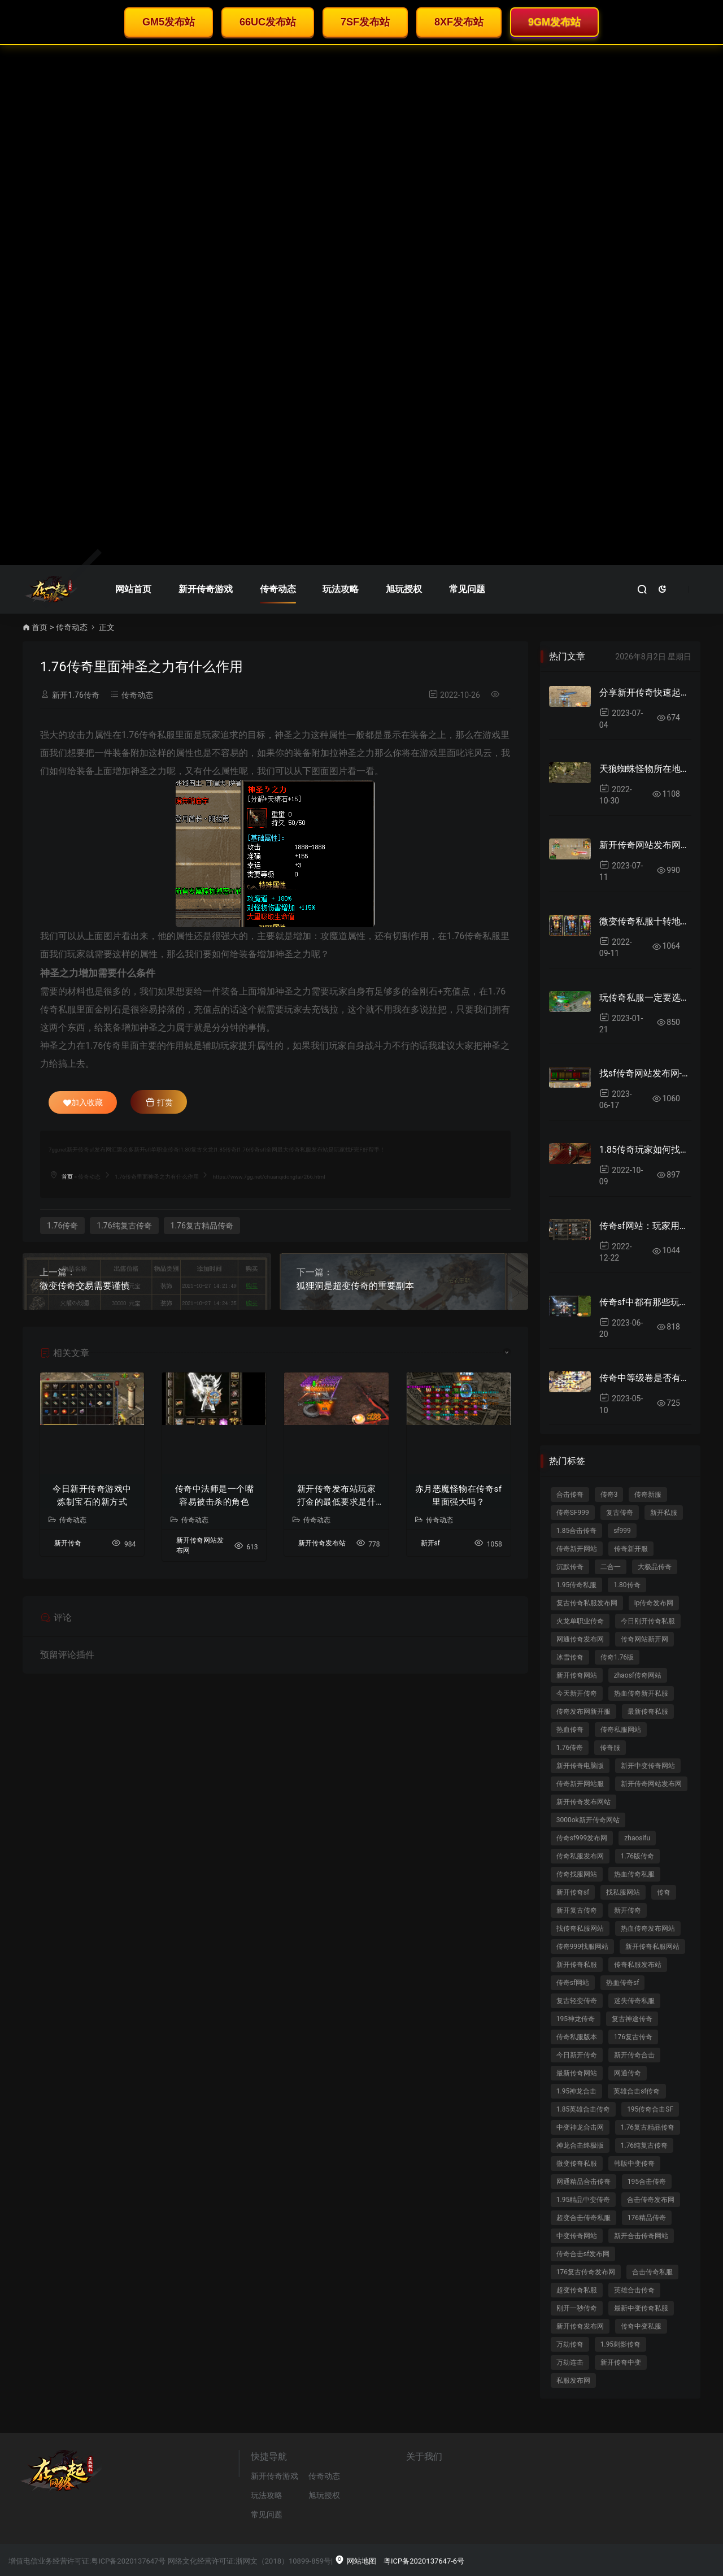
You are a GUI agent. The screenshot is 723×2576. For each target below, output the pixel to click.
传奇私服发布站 (637, 1965)
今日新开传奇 (576, 2055)
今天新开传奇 (576, 1693)
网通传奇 (627, 2073)
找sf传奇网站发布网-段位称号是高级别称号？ (645, 1073)
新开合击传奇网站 (641, 2236)
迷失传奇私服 (634, 2001)
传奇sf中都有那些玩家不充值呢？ (645, 1302)
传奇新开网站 (576, 1549)
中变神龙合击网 (580, 2127)
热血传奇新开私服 (641, 1693)
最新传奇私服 (648, 1711)
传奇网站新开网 (644, 1639)
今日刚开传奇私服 (648, 1621)
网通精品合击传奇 (583, 2182)
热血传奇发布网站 (648, 1928)
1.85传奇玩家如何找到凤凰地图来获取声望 (645, 1149)
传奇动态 (278, 589)
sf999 (622, 1531)
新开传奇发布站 (322, 1543)
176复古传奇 (633, 2037)
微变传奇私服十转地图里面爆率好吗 (645, 921)
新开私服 (663, 1513)
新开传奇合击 (634, 2055)
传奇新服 (647, 1494)
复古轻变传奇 (576, 2001)
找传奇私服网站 (580, 1928)
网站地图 (355, 2561)
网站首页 (133, 589)
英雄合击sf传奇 (636, 2091)
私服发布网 (573, 2380)
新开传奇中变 (620, 2362)
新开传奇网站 (576, 1675)
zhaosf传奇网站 (637, 1675)
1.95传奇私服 (576, 1585)
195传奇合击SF (650, 2109)
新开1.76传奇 (75, 695)
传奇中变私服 (641, 2326)
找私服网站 (623, 1892)
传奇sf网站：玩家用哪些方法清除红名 (645, 1225)
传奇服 (610, 1748)
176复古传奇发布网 (585, 2272)
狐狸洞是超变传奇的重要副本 (355, 1285)
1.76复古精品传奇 (202, 1225)
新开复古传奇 (576, 1910)
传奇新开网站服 (580, 1784)
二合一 (610, 1567)
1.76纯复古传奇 (124, 1225)
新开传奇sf (572, 1892)
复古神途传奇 (632, 2019)
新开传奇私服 (576, 1965)
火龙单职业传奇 (580, 1621)
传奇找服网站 (576, 1874)
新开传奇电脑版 (580, 1766)
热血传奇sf (622, 1983)
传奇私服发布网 (580, 1856)
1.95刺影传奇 (620, 2344)
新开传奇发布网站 (583, 1802)
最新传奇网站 (576, 2073)
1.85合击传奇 (576, 1531)
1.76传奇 (62, 1225)
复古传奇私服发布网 (586, 1603)
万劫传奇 (569, 2344)
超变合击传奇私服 (583, 2218)
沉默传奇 (569, 1567)
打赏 (159, 1101)
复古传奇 (619, 1513)
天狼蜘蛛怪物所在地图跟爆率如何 (645, 768)
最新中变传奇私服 (641, 2308)
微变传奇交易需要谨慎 (85, 1285)
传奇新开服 (631, 1549)
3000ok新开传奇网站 (588, 1820)
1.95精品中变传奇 (583, 2200)
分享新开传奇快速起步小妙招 (645, 692)
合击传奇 (569, 1494)
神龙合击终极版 (580, 2145)
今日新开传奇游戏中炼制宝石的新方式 (92, 1495)
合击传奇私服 (652, 2272)
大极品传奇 (655, 1567)
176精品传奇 (647, 2218)
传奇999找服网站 (582, 1947)
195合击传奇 (647, 2182)
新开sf (430, 1543)
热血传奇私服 (634, 1874)
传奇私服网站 (620, 1730)
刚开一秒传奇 (576, 2308)
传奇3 (609, 1494)
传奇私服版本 (576, 2037)
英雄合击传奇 (634, 2290)
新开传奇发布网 (580, 2326)
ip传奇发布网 (654, 1603)
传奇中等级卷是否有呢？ (645, 1377)
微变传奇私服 (576, 2163)
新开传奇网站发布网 (651, 1784)
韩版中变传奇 (634, 2163)
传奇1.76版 (617, 1657)
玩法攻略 (341, 589)
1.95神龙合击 (576, 2091)
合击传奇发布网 (650, 2200)
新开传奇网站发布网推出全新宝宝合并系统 (645, 845)
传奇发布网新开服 (583, 1711)
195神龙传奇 (575, 2019)
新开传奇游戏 (205, 589)
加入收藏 (83, 1102)
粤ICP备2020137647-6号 (424, 2561)
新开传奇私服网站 (652, 1947)
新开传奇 (67, 1543)
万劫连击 (569, 2362)
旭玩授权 (404, 589)
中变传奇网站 (576, 2236)
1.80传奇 (626, 1585)
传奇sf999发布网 (582, 1838)
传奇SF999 (572, 1513)
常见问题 (467, 589)
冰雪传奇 (569, 1657)
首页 (39, 627)
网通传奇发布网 (580, 1639)
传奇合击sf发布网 (582, 2254)
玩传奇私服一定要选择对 (645, 997)
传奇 (663, 1892)
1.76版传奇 (637, 1856)
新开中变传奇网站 (648, 1766)
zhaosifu (637, 1838)
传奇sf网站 (572, 1983)
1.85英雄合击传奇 (583, 2109)
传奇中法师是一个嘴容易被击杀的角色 (214, 1495)
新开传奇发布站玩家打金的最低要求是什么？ (336, 1496)
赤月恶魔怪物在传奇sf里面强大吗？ (458, 1495)
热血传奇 (569, 1730)
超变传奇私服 (576, 2290)
